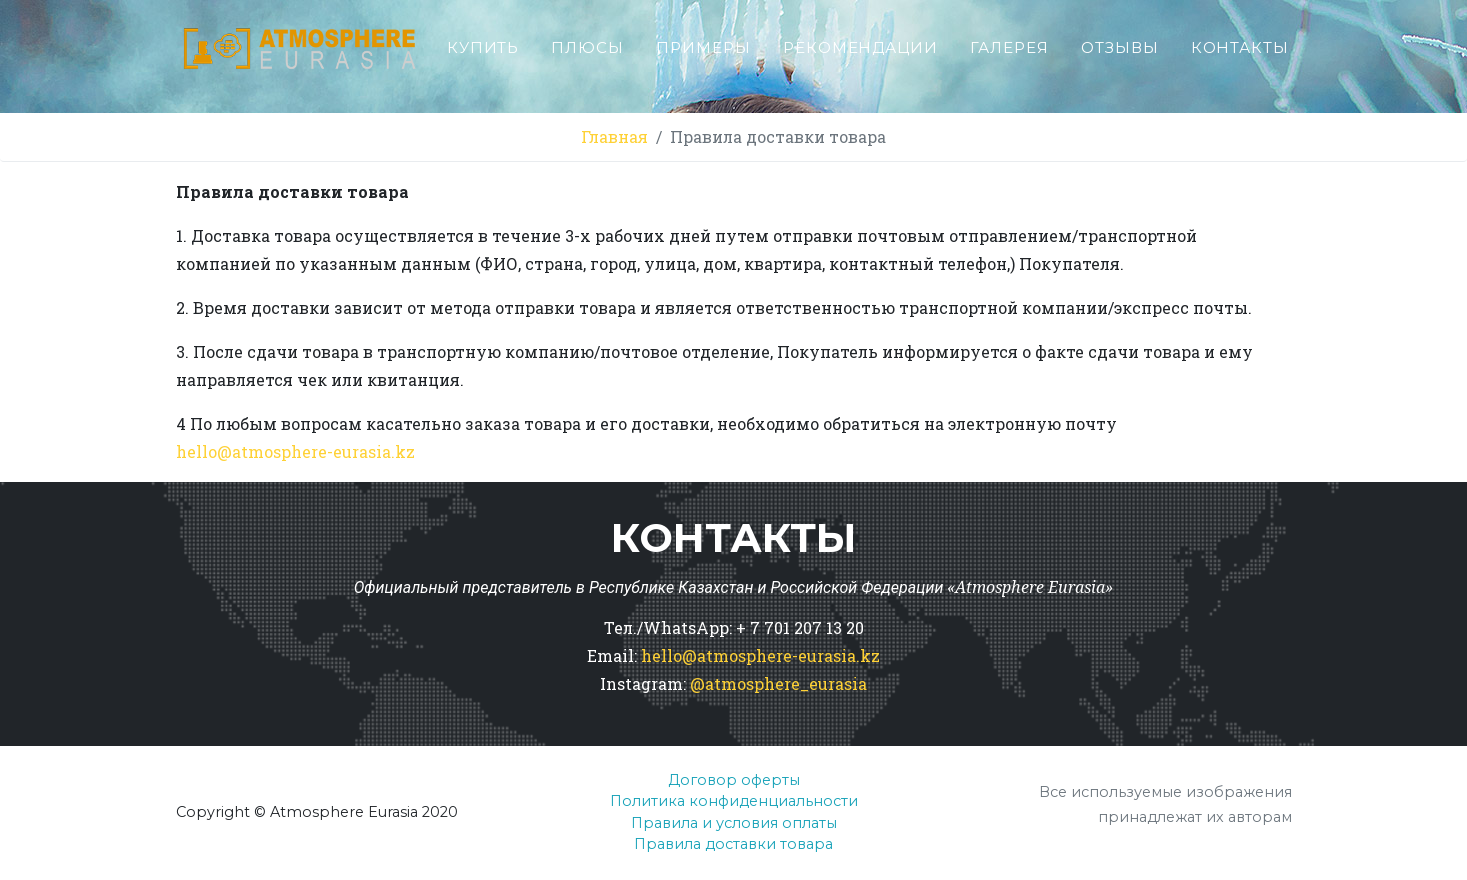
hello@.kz (295, 451)
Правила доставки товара (733, 844)
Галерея (1009, 55)
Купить (483, 55)
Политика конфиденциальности (734, 801)
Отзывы (1120, 55)
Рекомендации (860, 55)
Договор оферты (734, 780)
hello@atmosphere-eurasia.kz (760, 655)
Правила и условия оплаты (734, 823)
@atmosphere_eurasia (778, 683)
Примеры (703, 55)
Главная (614, 136)
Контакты (1240, 55)
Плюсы (587, 55)
